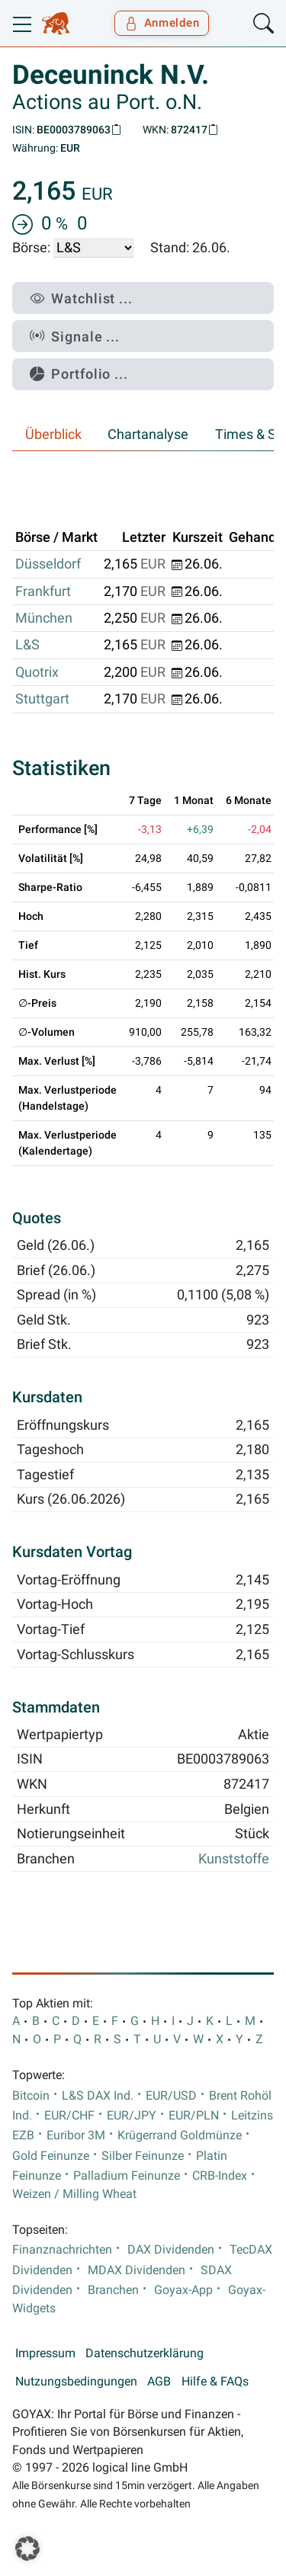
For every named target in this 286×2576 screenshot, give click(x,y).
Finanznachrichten (62, 2250)
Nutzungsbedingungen (76, 2382)
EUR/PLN (194, 2116)
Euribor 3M (76, 2135)
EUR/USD (171, 2096)
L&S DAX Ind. (97, 2096)
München (43, 618)
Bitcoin (31, 2096)
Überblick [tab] (53, 434)
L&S (27, 644)
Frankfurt (43, 591)
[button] (27, 2548)
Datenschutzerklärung (144, 2353)
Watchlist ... (81, 298)
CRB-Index (219, 2176)
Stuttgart (42, 698)
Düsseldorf (48, 564)
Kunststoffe (233, 1858)
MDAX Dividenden (136, 2270)
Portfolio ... (79, 374)
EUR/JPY (131, 2116)
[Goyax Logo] (56, 23)
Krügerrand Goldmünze (179, 2135)
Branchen (113, 2290)
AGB (159, 2382)
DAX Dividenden (170, 2250)
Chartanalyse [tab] (148, 434)
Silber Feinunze (142, 2156)
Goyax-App (183, 2290)
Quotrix (37, 672)
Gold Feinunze (50, 2156)
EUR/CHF (69, 2116)
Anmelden (162, 23)
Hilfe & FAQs (215, 2382)
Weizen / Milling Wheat (74, 2194)
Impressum (45, 2353)
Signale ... (75, 336)
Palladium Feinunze (126, 2176)
